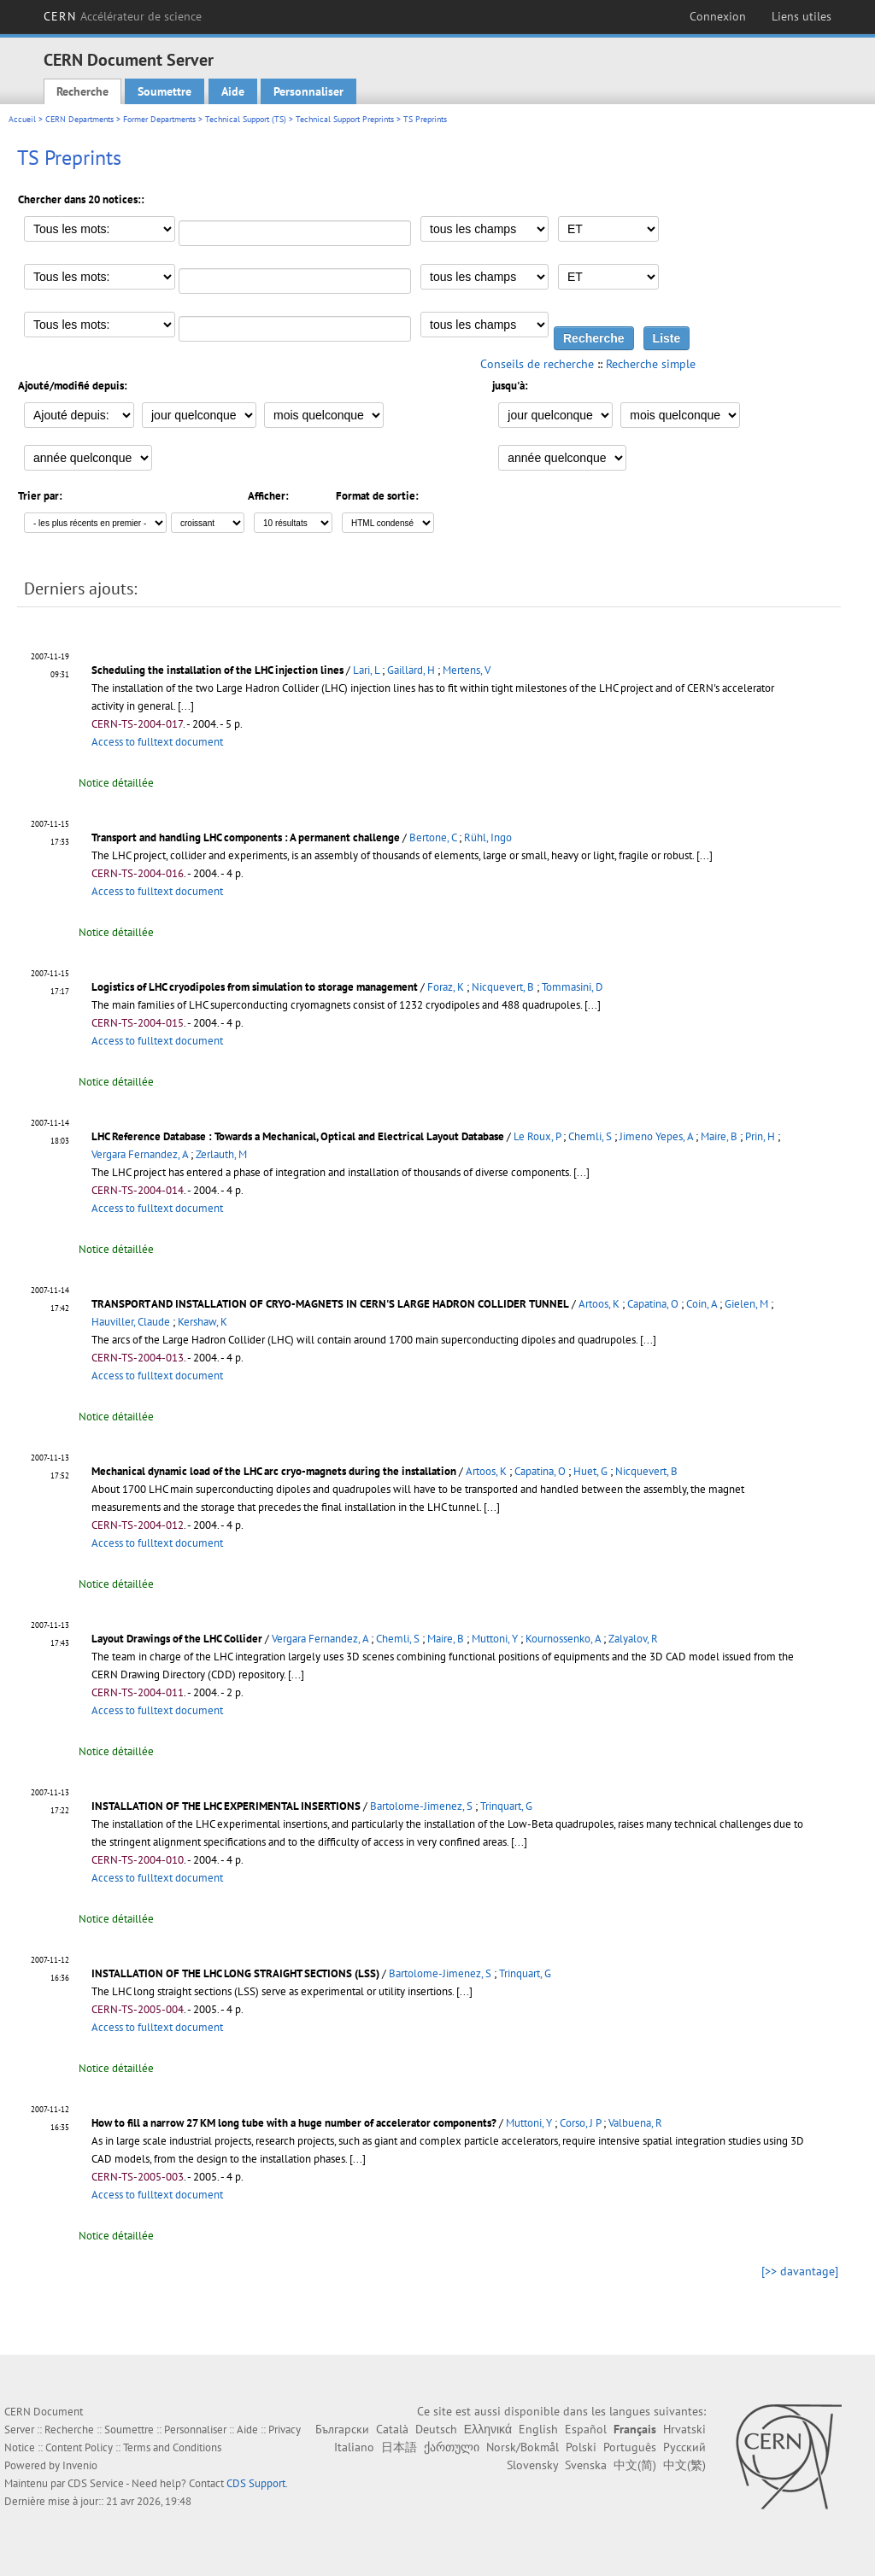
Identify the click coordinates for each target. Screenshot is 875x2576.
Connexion (718, 16)
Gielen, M (746, 1304)
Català (392, 2429)
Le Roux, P (537, 1136)
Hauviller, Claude (130, 1321)
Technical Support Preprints (345, 119)
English (538, 2429)
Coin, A (701, 1304)
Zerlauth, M (221, 1154)
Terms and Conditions (172, 2447)
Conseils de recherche (537, 364)
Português (629, 2447)
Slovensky (532, 2465)
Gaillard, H (411, 670)
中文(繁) (684, 2465)
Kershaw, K (202, 1321)
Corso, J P (580, 2123)
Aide (232, 91)
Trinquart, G (506, 1806)
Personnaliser (308, 91)
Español (586, 2429)
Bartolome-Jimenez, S (421, 1806)
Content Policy (79, 2447)
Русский (684, 2447)
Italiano (354, 2447)
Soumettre (164, 91)
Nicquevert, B (503, 987)
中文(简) (635, 2465)
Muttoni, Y (495, 1638)
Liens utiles (801, 16)
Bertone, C (432, 837)
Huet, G (590, 1471)
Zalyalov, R (633, 1638)
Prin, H (760, 1136)
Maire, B (719, 1136)
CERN (123, 16)
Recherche (82, 91)
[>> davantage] (799, 2271)
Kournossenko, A (563, 1638)
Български (342, 2429)
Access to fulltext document (157, 742)
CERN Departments (79, 119)
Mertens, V (466, 670)
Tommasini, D (572, 987)
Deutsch (436, 2429)
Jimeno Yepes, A (656, 1136)
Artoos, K (599, 1304)
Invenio (79, 2465)
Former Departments (159, 119)
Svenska (586, 2465)
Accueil (22, 119)
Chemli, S (590, 1136)
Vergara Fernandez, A (139, 1154)
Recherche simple (651, 364)
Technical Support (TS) (245, 119)
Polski (581, 2447)
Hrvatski (684, 2429)
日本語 (399, 2447)
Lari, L (366, 670)
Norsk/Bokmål (522, 2447)
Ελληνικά (488, 2429)
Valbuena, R (635, 2123)
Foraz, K (445, 987)
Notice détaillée (116, 783)
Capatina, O (652, 1304)
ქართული (451, 2447)
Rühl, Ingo (488, 837)
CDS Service (96, 2483)
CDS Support (255, 2483)
